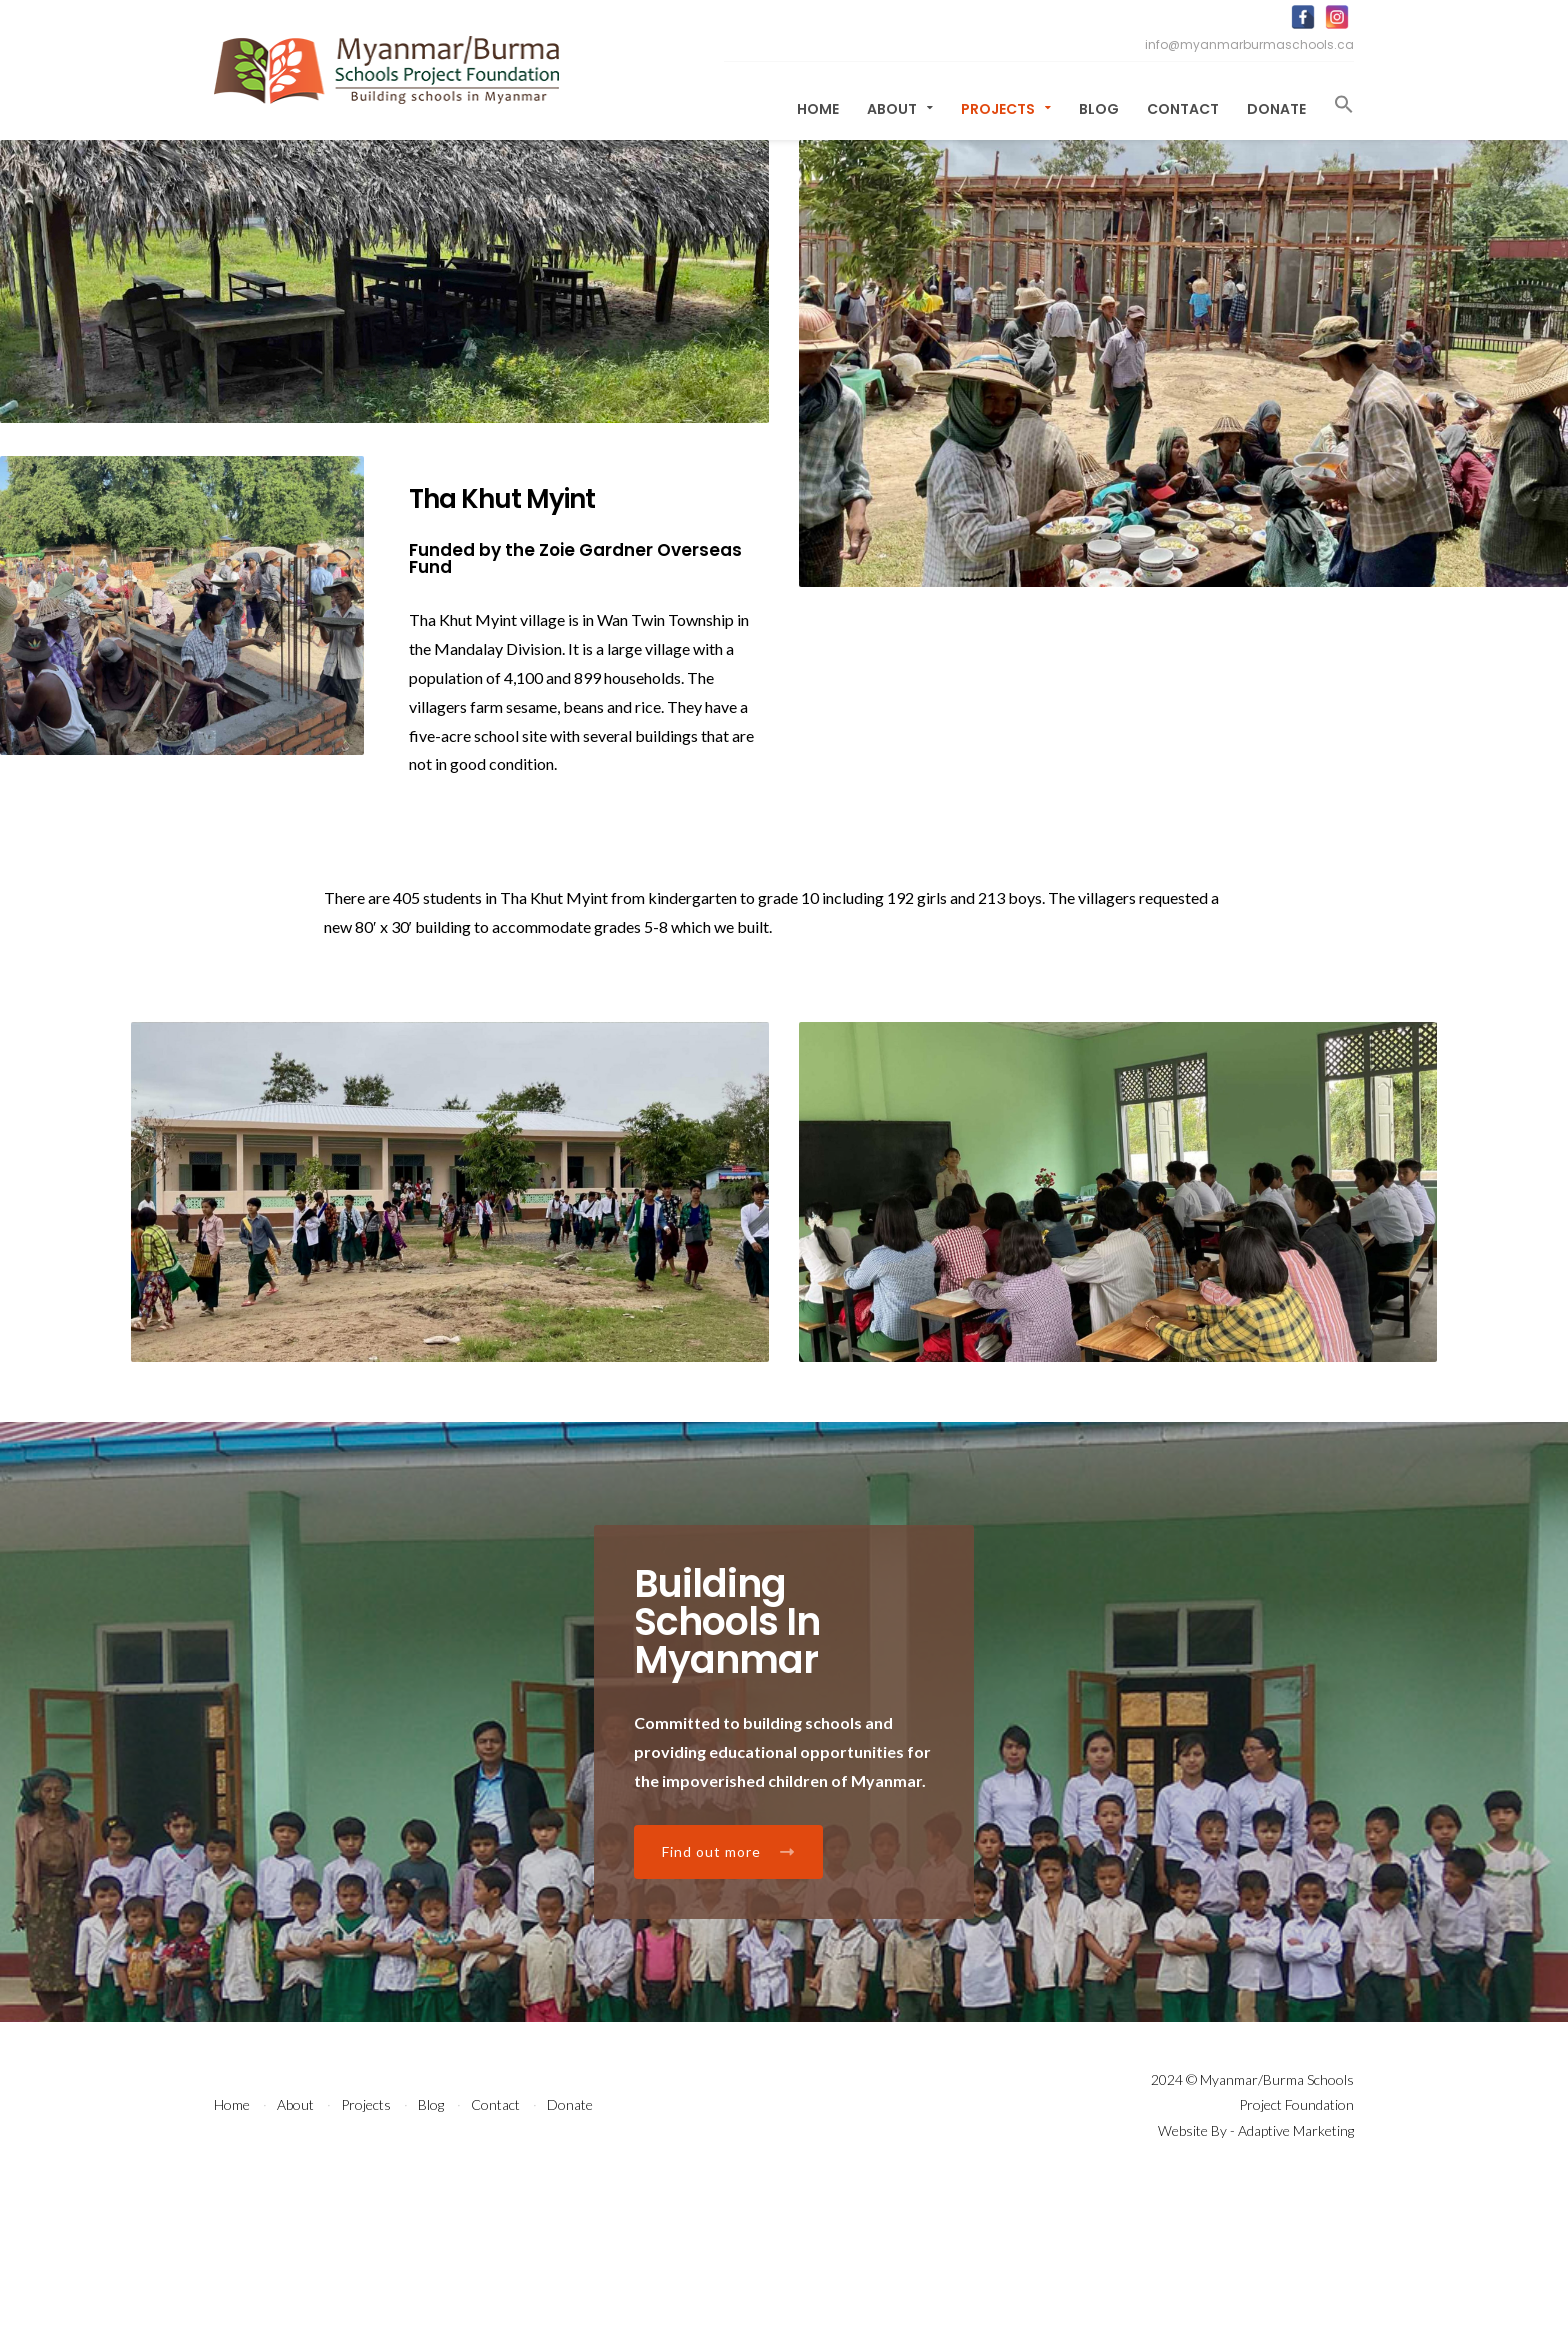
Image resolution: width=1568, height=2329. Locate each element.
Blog (1099, 109)
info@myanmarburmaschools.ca (1249, 44)
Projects (1006, 109)
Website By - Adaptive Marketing (1256, 2271)
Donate (1276, 109)
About (900, 109)
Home (818, 109)
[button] (1337, 104)
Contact (1183, 109)
